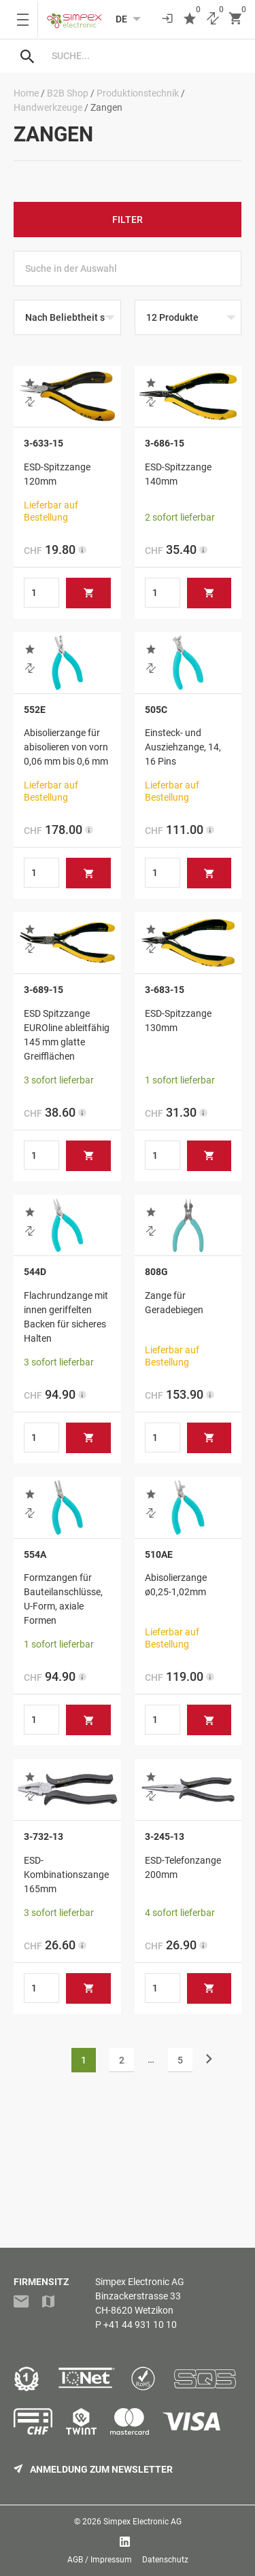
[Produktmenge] (41, 593)
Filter (127, 219)
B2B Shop (67, 93)
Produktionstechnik (138, 93)
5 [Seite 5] (180, 2060)
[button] (30, 382)
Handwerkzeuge (48, 107)
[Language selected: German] (121, 19)
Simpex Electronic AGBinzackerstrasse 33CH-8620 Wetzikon (139, 2296)
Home (26, 93)
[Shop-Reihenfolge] (67, 317)
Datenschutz (165, 2559)
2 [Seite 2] (121, 2060)
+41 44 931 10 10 (140, 2324)
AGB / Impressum (99, 2559)
